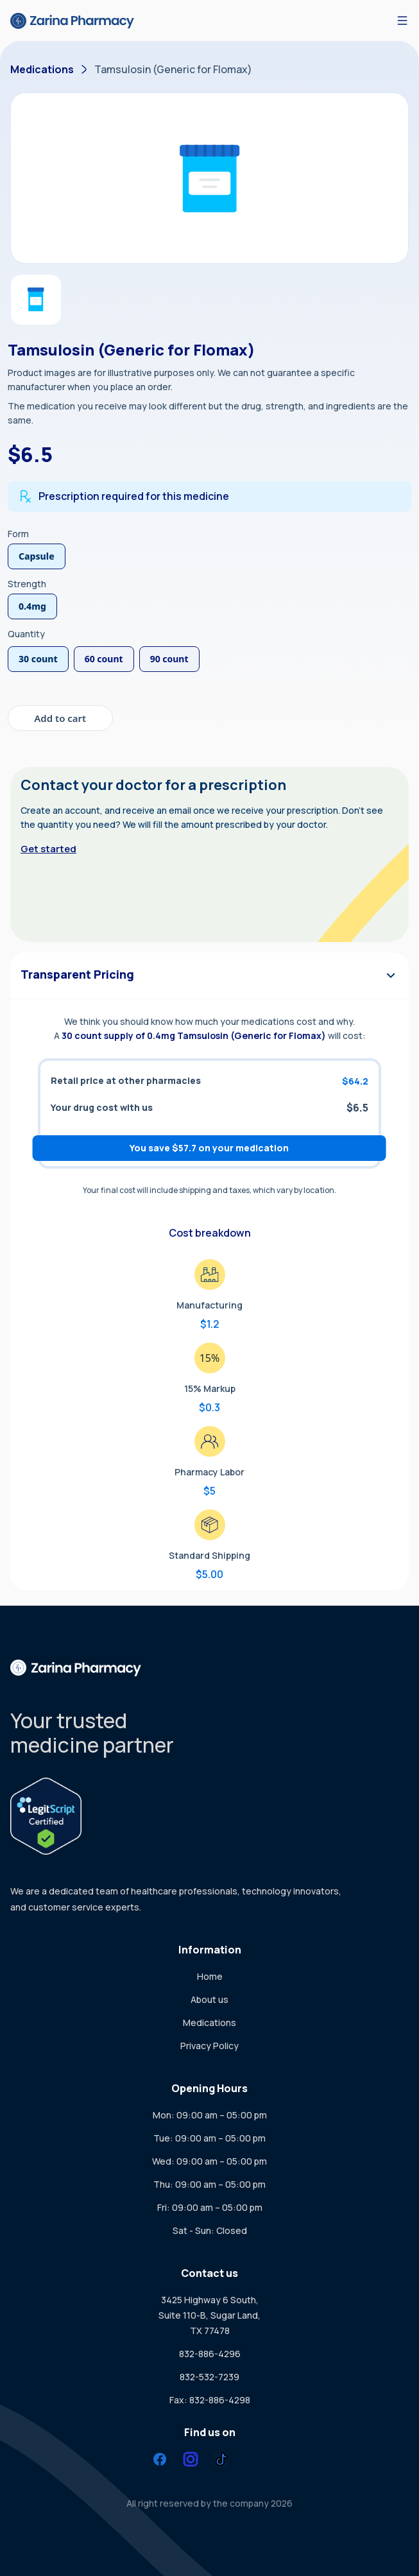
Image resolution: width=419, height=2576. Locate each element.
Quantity (26, 634)
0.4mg (32, 606)
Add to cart (60, 718)
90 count (169, 659)
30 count (38, 659)
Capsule (37, 556)
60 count (104, 659)
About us (209, 1999)
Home (210, 1976)
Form (18, 534)
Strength (27, 584)
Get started (48, 848)
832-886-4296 (210, 2354)
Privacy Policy (209, 2045)
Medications (42, 69)
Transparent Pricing (209, 974)
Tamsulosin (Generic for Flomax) (173, 69)
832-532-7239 (209, 2377)
